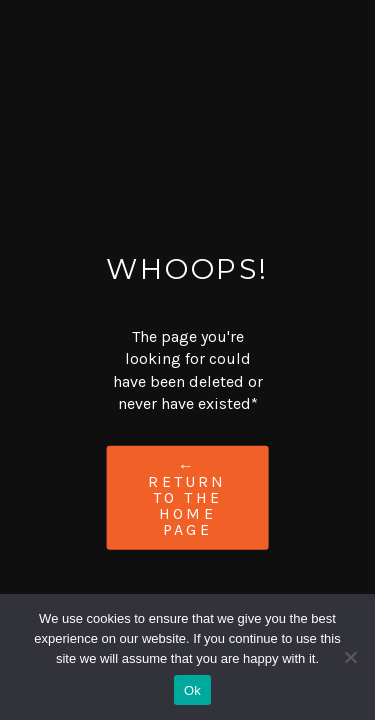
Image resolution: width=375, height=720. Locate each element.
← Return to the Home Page (187, 496)
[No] (350, 657)
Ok (192, 690)
